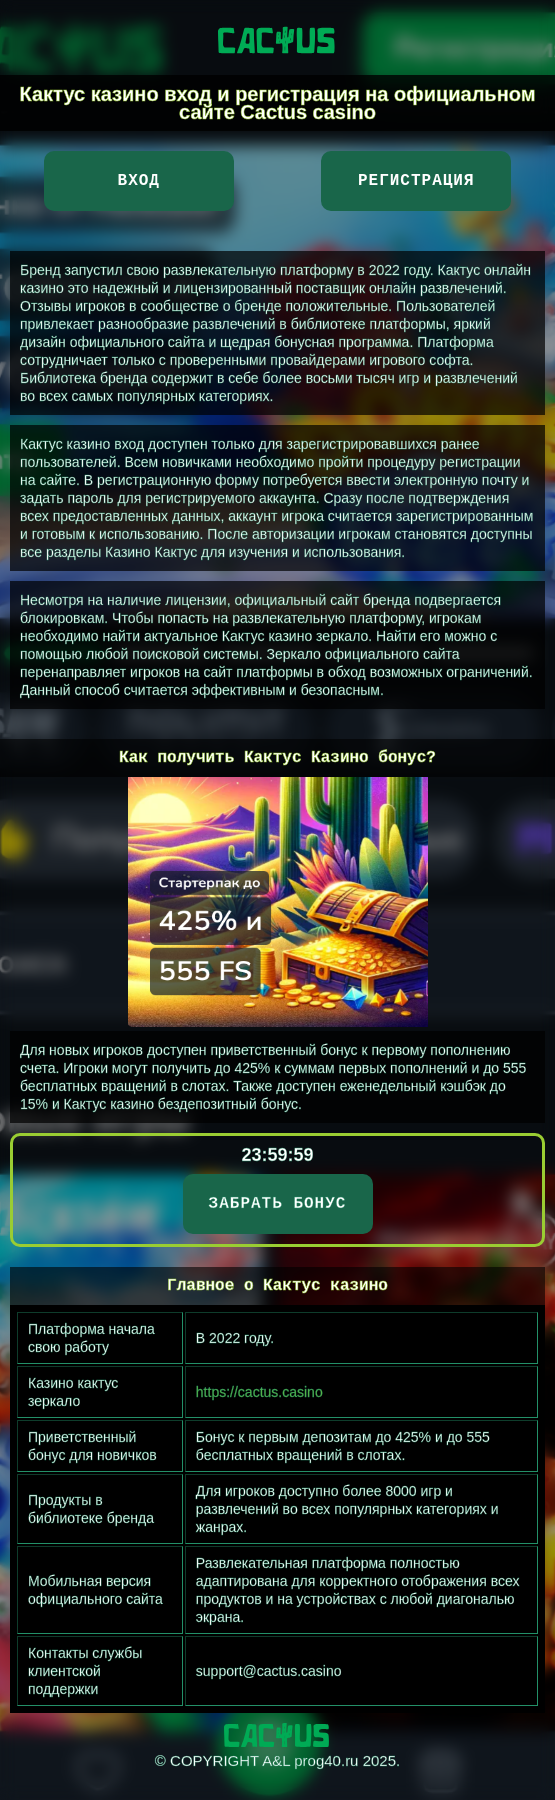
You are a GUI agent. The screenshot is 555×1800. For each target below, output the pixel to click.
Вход (139, 181)
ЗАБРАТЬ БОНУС (278, 1204)
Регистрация (416, 181)
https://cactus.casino (259, 1392)
